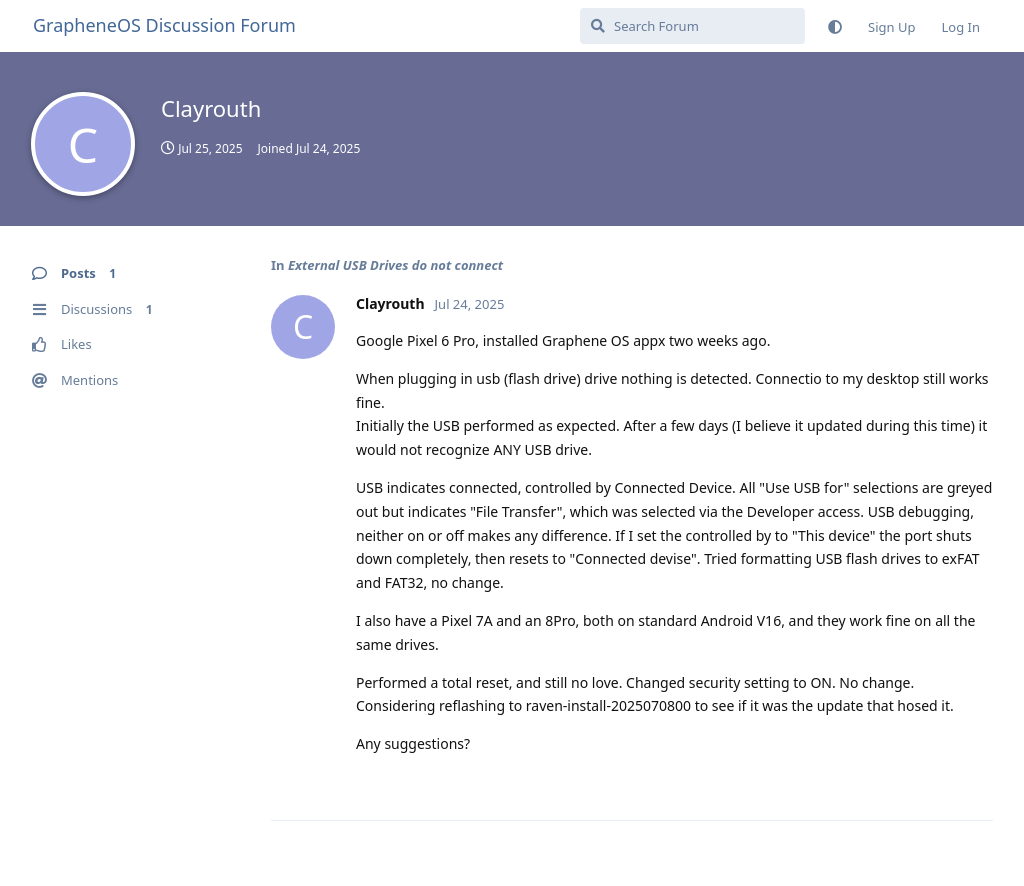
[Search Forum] (692, 26)
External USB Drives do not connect (395, 265)
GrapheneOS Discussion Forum (164, 25)
